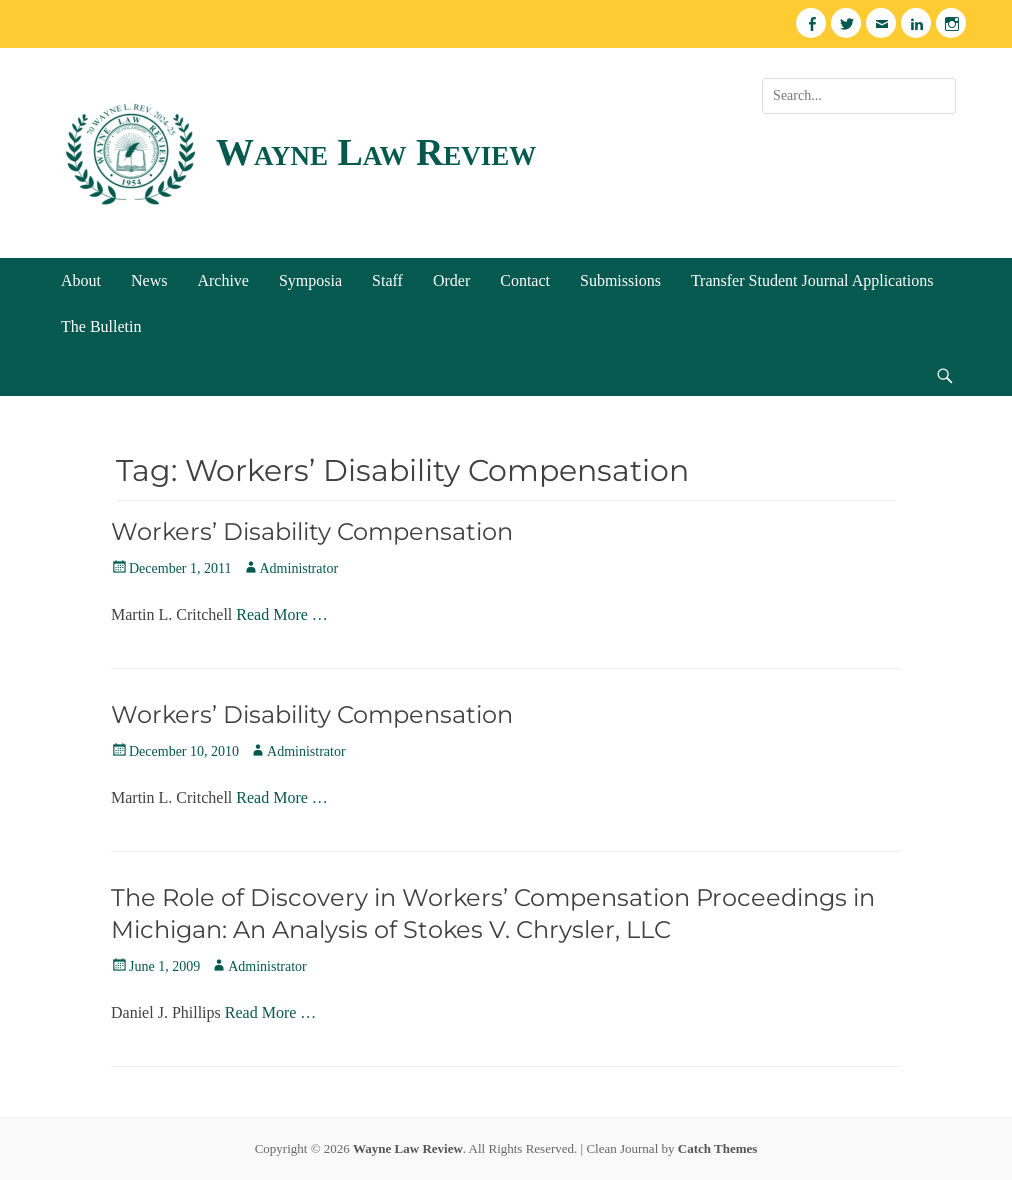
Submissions (620, 280)
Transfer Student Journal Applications (812, 280)
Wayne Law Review (376, 152)
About (81, 280)
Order (451, 280)
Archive (223, 280)
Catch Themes (718, 1148)
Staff (387, 280)
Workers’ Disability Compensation (312, 531)
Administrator (299, 568)
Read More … (282, 614)
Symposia (310, 280)
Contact (525, 280)
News (149, 280)
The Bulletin (101, 326)
